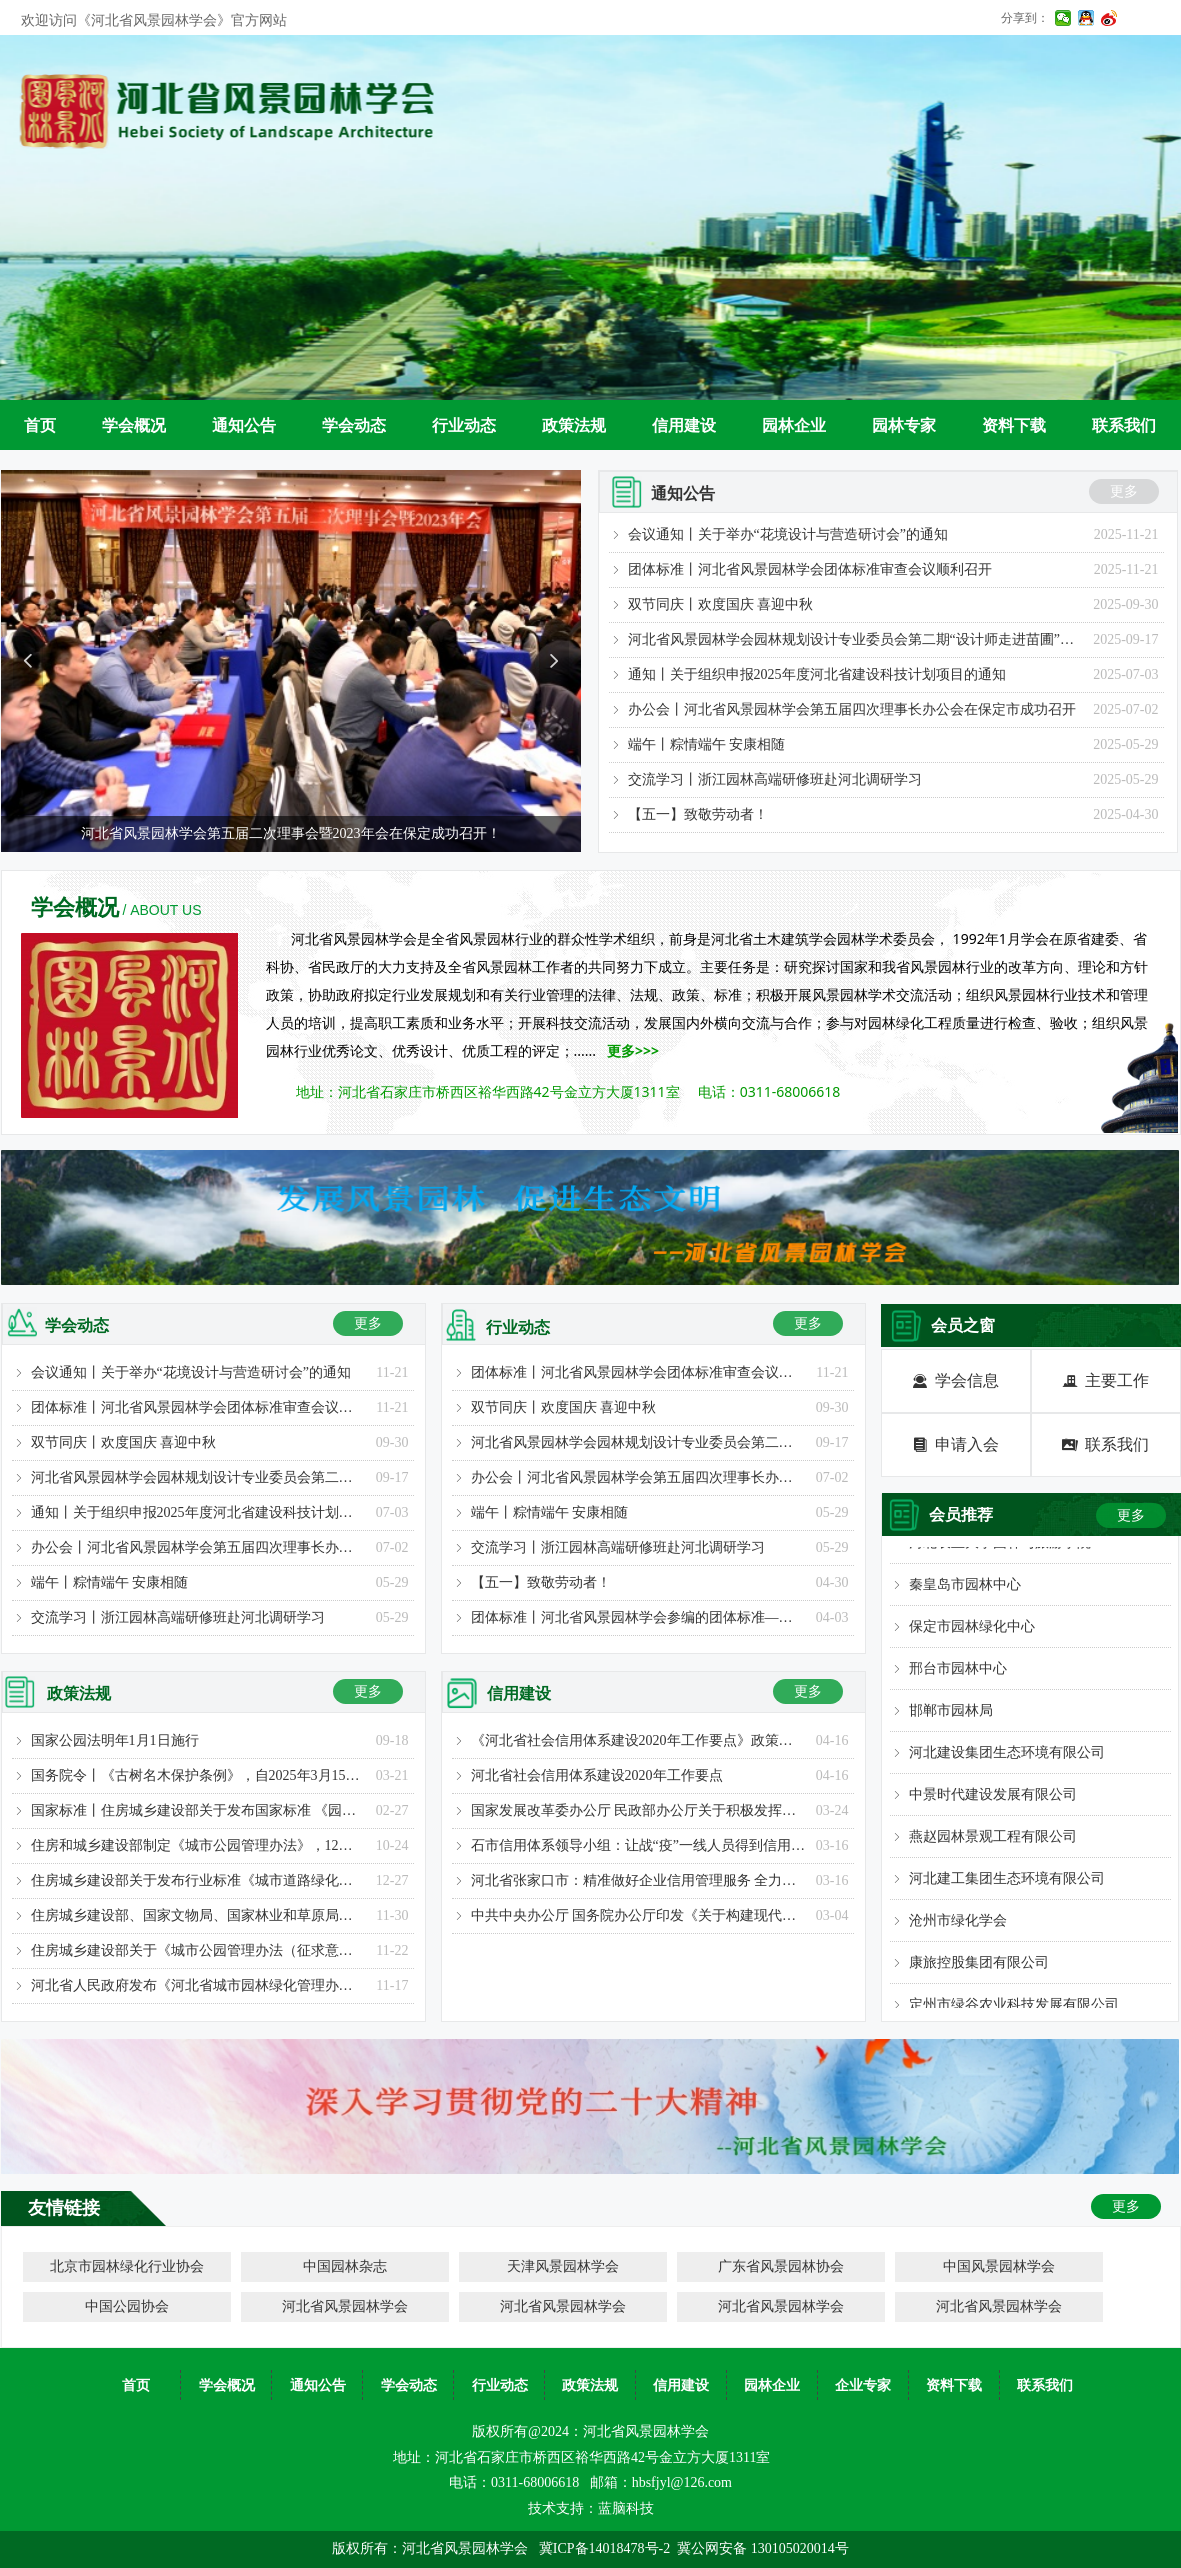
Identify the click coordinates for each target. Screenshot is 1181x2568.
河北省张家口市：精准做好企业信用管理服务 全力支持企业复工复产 (638, 1880)
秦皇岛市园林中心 (965, 1590)
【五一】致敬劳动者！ (698, 814)
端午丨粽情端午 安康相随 (707, 744)
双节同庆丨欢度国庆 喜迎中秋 (721, 604)
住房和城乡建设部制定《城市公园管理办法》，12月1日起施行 (198, 1845)
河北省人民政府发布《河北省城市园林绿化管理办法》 (199, 1985)
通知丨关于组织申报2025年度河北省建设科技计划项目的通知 (817, 674)
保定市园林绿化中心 (972, 1632)
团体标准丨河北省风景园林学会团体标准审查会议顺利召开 (810, 569)
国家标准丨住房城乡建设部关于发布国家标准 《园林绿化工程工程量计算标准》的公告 (198, 1810)
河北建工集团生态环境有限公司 (1007, 1884)
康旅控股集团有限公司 (979, 1968)
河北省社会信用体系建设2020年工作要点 (597, 1775)
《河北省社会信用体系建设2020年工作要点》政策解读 (638, 1740)
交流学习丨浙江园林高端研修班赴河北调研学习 (775, 779)
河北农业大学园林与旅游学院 (1000, 1548)
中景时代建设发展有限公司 (993, 1800)
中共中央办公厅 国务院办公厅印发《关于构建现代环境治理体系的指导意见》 (638, 1915)
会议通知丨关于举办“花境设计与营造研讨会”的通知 (788, 534)
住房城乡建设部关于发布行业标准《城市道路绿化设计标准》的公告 (198, 1880)
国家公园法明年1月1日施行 (115, 1740)
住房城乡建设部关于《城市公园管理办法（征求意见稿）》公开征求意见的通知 (199, 1950)
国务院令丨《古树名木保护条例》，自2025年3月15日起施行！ (198, 1775)
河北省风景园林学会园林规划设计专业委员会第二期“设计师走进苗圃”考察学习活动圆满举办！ (856, 639)
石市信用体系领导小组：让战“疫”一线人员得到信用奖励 (638, 1845)
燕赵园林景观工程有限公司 (993, 1842)
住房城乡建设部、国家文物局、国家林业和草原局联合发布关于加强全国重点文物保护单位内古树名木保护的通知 (199, 1915)
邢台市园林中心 (958, 1674)
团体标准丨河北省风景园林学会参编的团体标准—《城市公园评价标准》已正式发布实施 (638, 1617)
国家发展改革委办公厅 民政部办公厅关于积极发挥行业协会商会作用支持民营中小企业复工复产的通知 (638, 1810)
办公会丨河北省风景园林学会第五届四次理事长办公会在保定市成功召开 (852, 709)
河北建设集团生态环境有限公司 (1007, 1758)
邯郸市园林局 (951, 1716)
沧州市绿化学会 (958, 1926)
